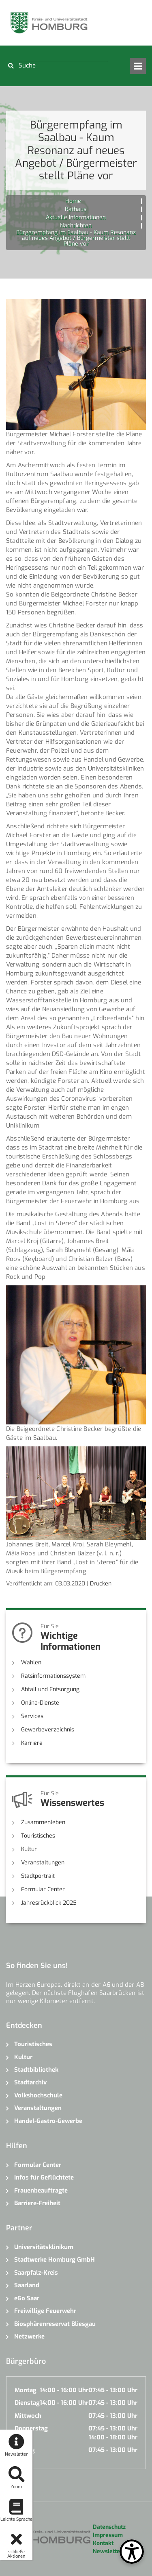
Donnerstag (31, 2428)
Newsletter (107, 2551)
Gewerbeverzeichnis (47, 1729)
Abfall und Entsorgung (50, 1689)
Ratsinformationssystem (53, 1676)
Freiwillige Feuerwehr (45, 2311)
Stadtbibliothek (36, 2070)
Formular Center (43, 1889)
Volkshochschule (38, 2095)
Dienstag (27, 2403)
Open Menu (138, 66)
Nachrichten (76, 225)
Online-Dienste (40, 1703)
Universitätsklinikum (43, 2247)
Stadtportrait (38, 1876)
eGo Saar (26, 2298)
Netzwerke (29, 2336)
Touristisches (38, 1836)
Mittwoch (28, 2416)
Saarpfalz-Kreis (36, 2273)
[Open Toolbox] (132, 2551)
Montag (25, 2390)
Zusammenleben (43, 1822)
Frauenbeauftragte (41, 2190)
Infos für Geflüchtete (44, 2177)
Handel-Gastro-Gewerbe (48, 2121)
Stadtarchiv (30, 2082)
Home (73, 201)
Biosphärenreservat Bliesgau (55, 2324)
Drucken (100, 1583)
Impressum (108, 2535)
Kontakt (103, 2543)
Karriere (32, 1743)
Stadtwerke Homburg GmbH (54, 2260)
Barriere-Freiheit (37, 2203)
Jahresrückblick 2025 (49, 1903)
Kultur (29, 1849)
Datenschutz (109, 2527)
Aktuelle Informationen (76, 217)
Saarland (26, 2285)
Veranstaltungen (42, 1862)
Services (32, 1716)
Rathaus (75, 209)
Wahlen (31, 1662)
